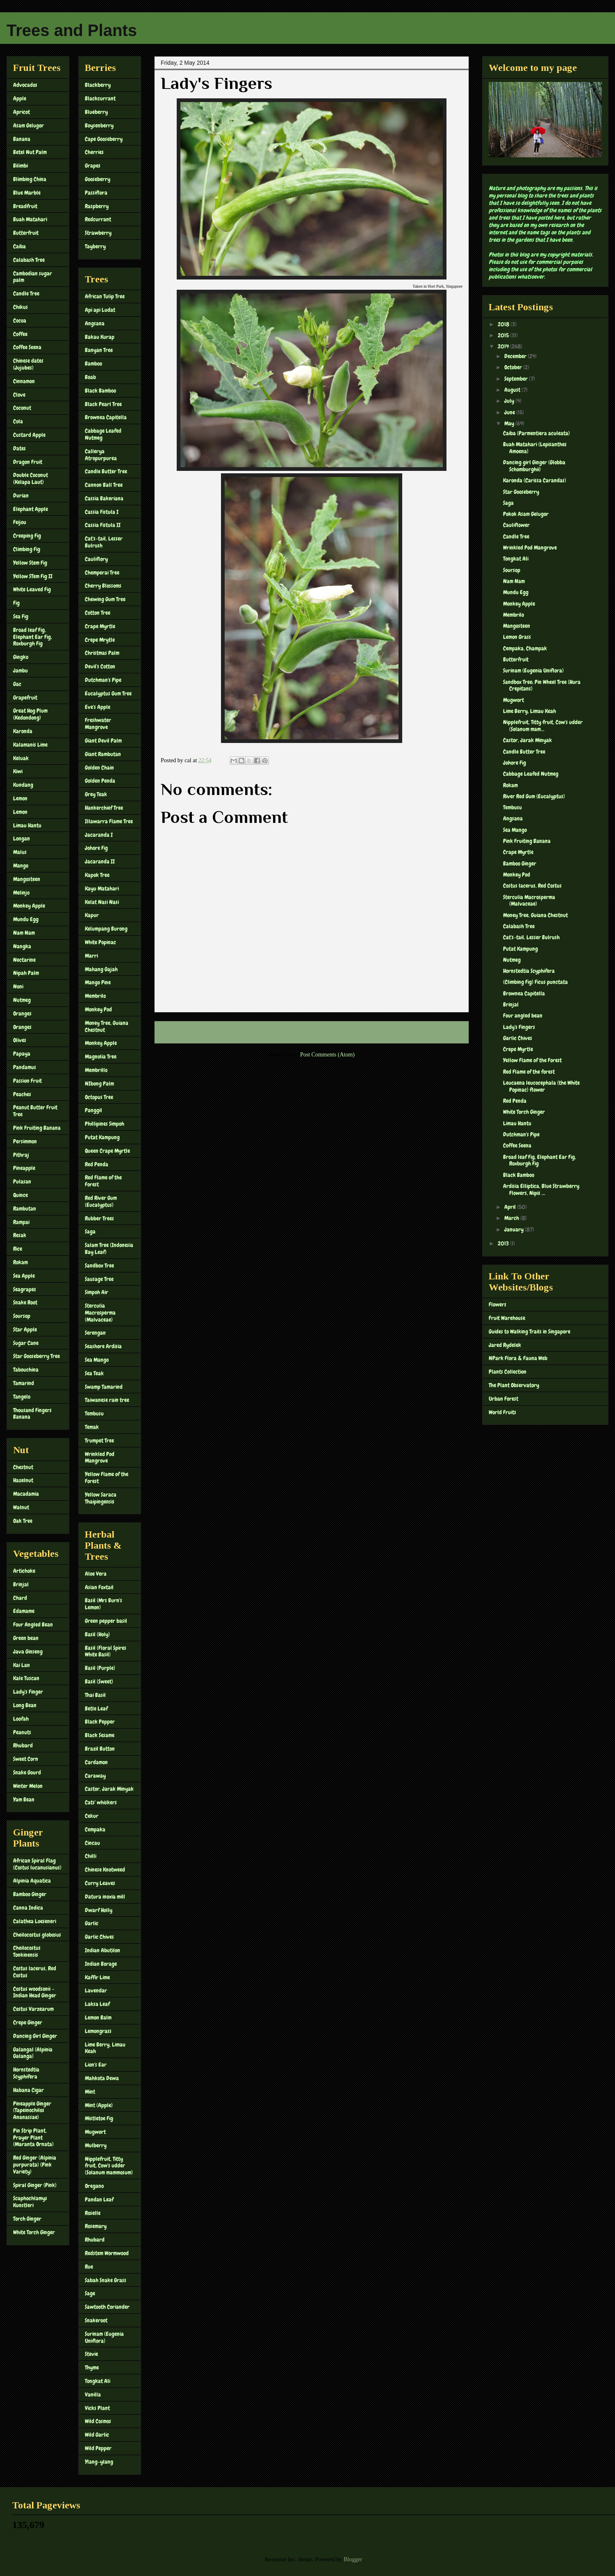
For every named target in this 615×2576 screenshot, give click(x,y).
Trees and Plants (72, 30)
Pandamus (24, 1067)
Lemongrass (98, 2031)
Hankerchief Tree (104, 807)
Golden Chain (99, 767)
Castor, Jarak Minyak (109, 1788)
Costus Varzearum (33, 2009)
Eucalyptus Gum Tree (108, 693)
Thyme (92, 2367)
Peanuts (22, 1732)
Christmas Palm (102, 652)
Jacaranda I (99, 834)
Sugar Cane (26, 1343)
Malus (20, 852)
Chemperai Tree (102, 572)
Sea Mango (97, 1359)
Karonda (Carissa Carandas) (534, 480)
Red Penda (96, 1164)
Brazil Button (100, 1748)
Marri (91, 955)
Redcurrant (98, 219)
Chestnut (23, 1467)
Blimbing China (29, 179)
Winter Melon (28, 1786)
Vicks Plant (97, 2408)
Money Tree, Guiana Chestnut (106, 1026)
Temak (92, 1427)
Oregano (94, 2186)
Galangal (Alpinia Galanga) (32, 2053)
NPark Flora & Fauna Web (518, 1358)
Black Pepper (100, 1721)
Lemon (20, 798)
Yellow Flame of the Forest (106, 1477)
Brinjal (21, 1584)
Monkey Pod (98, 1009)
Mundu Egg (26, 919)
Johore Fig (96, 848)
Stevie (91, 2354)
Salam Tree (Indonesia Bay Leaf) (109, 1248)
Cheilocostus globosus (37, 1934)
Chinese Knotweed (105, 1869)
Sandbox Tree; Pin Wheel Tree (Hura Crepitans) (542, 685)
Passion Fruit (27, 1080)
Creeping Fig (27, 535)
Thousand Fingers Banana (32, 1413)
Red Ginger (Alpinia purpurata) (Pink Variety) (34, 2164)
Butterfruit (26, 232)
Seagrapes (24, 1289)
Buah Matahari (30, 219)
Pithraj (21, 1155)
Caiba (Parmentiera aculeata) (536, 433)
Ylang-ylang (99, 2461)
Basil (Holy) (97, 1634)
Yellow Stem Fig (30, 562)
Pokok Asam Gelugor (526, 514)
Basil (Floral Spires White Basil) (105, 1651)
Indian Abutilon (102, 1950)
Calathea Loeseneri (34, 1921)
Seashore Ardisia (103, 1346)
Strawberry (98, 232)
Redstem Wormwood (107, 2253)
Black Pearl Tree (103, 404)
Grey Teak (96, 794)
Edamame (23, 1611)
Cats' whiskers (101, 1802)
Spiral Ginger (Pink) (35, 2185)
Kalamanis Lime (30, 744)
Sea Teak (94, 1373)
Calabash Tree (29, 260)
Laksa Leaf (97, 2004)
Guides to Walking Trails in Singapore (529, 1331)
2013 (504, 1243)
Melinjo (21, 892)
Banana (21, 139)
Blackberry (98, 85)
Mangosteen (26, 879)
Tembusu (94, 1413)
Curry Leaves (100, 1883)
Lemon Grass (517, 637)
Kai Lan (21, 1665)
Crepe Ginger (27, 2022)
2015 (504, 335)
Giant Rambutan (103, 754)
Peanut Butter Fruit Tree (35, 1111)
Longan (21, 838)
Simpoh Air (96, 1292)
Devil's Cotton (100, 666)
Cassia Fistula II (103, 525)
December (516, 356)
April (510, 1207)
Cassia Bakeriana (104, 498)
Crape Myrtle (100, 626)
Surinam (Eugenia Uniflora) (104, 2337)
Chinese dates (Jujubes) (28, 364)
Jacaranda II (100, 861)
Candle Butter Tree (106, 471)
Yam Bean (23, 1799)
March (512, 1218)
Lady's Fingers (519, 1027)
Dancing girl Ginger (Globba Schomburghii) (534, 466)
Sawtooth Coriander (107, 2306)
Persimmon (25, 1141)
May (509, 423)
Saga (90, 1231)
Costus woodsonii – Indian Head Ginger (34, 1992)
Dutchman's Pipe (103, 680)
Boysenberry (99, 125)
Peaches (22, 1094)
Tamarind (23, 1383)
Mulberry (96, 2145)
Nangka (22, 946)
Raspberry (97, 206)
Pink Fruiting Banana (37, 1127)
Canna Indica (28, 1907)
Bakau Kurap (99, 337)
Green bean (26, 1638)
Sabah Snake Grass (105, 2280)
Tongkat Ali (97, 2381)
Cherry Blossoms (103, 585)
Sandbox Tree (99, 1265)
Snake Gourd (27, 1772)
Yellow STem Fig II (32, 576)
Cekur (91, 1816)
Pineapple (24, 1168)
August (513, 389)
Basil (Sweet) (99, 1681)
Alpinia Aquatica (32, 1880)
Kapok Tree (97, 875)
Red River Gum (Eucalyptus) (101, 1201)
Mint (90, 2091)
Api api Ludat (100, 309)
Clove (19, 394)
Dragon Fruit (27, 462)
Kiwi (18, 771)
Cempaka (95, 1829)
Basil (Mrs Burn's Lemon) (103, 1604)
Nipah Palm (26, 973)
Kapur (92, 915)
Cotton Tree (97, 612)
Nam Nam (24, 932)
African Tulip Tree (105, 296)
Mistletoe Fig (99, 2118)
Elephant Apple (30, 509)
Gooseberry (97, 179)
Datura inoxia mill (105, 1896)
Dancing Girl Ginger (35, 2036)
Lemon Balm (98, 2017)
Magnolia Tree (100, 1056)
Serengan (95, 1332)
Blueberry (96, 112)
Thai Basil (95, 1695)
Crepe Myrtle (518, 1049)
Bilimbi (20, 165)
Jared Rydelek (505, 1345)
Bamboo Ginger (29, 1894)
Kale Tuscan (26, 1678)
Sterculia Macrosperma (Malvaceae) (100, 1312)
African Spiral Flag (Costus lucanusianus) (37, 1864)
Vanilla (93, 2394)
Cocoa (19, 320)
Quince (20, 1195)
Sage (90, 2293)
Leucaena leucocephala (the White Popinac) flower (541, 1086)
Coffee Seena (27, 347)
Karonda (22, 731)
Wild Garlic (97, 2434)
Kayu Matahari (102, 888)
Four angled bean (522, 1015)
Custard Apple (29, 434)
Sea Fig (20, 616)
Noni (18, 986)
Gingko (20, 657)
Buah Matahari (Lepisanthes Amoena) (535, 448)
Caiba (19, 246)
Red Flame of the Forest (103, 1181)
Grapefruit (25, 697)
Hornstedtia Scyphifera (26, 2073)
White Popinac (100, 942)
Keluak (21, 758)
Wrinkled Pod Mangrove (99, 1457)
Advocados (25, 85)
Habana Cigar (28, 2090)
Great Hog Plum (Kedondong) (30, 714)
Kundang (23, 784)
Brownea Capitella (106, 417)
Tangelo (21, 1396)
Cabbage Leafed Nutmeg (103, 434)
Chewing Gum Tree (105, 599)
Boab (90, 377)
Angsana (95, 323)
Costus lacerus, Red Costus (34, 1972)
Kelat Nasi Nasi (102, 902)
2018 (504, 324)
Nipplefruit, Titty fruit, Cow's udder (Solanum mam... (543, 725)
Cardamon (96, 1762)
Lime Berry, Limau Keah (105, 2048)
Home (313, 1032)
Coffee (20, 334)
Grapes (92, 165)
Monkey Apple (29, 905)
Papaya (21, 1053)
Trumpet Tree (99, 1440)
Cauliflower (516, 525)
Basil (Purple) (100, 1668)
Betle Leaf (96, 1708)
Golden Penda (100, 780)
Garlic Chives (99, 1936)
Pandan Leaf (99, 2199)
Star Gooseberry (521, 491)
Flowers (497, 1304)
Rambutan (24, 1208)
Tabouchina (26, 1369)
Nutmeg (22, 1000)
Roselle (92, 2213)
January (514, 1229)
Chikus (20, 307)
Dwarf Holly (98, 1910)
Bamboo (93, 363)
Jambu (20, 670)
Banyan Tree (99, 350)
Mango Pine (98, 982)
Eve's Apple (97, 707)
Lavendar (96, 1990)
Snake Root (25, 1302)
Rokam (20, 1262)
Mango (20, 865)
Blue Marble (27, 192)
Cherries (94, 152)
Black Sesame (99, 1735)
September (516, 378)
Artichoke (24, 1570)
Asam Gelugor (28, 125)
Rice (17, 1248)
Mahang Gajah (101, 969)
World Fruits (502, 1412)
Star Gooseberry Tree (36, 1356)
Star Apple (25, 1329)
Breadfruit (25, 206)
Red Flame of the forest (529, 1071)
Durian (21, 495)
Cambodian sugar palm (32, 277)
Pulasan (22, 1181)
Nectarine (24, 959)
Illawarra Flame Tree (109, 821)
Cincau (92, 1843)
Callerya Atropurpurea (101, 455)
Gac (17, 684)
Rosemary (96, 2226)
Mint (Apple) (99, 2105)
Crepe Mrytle (100, 639)
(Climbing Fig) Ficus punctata (535, 982)
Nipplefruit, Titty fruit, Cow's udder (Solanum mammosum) (109, 2165)
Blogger (353, 2559)
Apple (19, 98)
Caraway (95, 1775)
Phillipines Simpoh (104, 1123)
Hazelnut (23, 1480)
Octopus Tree (99, 1097)
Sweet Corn (25, 1759)
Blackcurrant (100, 98)
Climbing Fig (26, 549)
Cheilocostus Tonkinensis (27, 1951)
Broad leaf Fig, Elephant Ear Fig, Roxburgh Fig (32, 636)
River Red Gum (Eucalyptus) (534, 796)
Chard (20, 1597)
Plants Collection (507, 1371)
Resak (19, 1235)
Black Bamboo (100, 390)
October (513, 367)
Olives (19, 1040)
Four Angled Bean (33, 1624)
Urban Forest (503, 1398)
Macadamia (26, 1493)
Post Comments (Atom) (327, 1055)
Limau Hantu (27, 825)
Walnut (21, 1507)
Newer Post (177, 1032)
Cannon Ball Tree (104, 484)
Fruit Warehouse (507, 1318)
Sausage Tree (99, 1279)
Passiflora (96, 192)
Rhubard (23, 1745)
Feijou (19, 522)
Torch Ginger (27, 2218)
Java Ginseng (28, 1651)
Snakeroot (96, 2320)
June (510, 412)
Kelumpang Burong (106, 928)
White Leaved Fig (32, 589)
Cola (18, 421)
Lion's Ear (96, 2064)
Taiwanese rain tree (107, 1400)
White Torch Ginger (34, 2232)
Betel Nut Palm (30, 152)
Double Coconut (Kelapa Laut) (30, 478)
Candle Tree (26, 293)
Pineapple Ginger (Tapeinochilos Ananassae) (32, 2110)
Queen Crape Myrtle (107, 1150)
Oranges (22, 1013)
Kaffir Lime (97, 1977)
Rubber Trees (99, 1218)
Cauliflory (96, 559)
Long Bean (24, 1705)
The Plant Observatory (514, 1385)
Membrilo (95, 996)
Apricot (21, 112)
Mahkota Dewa (102, 2078)
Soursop (21, 1316)
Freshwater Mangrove (98, 723)
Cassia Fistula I (101, 512)
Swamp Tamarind (104, 1386)
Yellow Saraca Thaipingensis (100, 1498)
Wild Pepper (98, 2448)
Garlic (91, 1923)
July (509, 400)
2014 (504, 346)
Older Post (447, 1032)
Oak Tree (22, 1520)
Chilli (90, 1856)
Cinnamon (24, 381)
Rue (89, 2266)
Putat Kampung (102, 1137)
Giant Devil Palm (103, 740)
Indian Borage (101, 1963)
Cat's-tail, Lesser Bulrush (104, 542)
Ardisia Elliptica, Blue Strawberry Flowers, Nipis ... (541, 1189)
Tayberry (95, 246)
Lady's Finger (28, 1691)
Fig (16, 603)
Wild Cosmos (98, 2421)
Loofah (21, 1718)
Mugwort (95, 2131)
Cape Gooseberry (104, 139)
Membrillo (96, 1070)
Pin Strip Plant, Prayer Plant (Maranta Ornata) (33, 2137)
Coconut (22, 407)
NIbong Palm (99, 1083)
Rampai (21, 1222)
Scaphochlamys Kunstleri (30, 2201)
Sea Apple (24, 1275)
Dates (19, 448)
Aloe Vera (96, 1573)
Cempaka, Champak (525, 648)
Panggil (93, 1110)
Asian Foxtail (99, 1587)
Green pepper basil (106, 1620)
